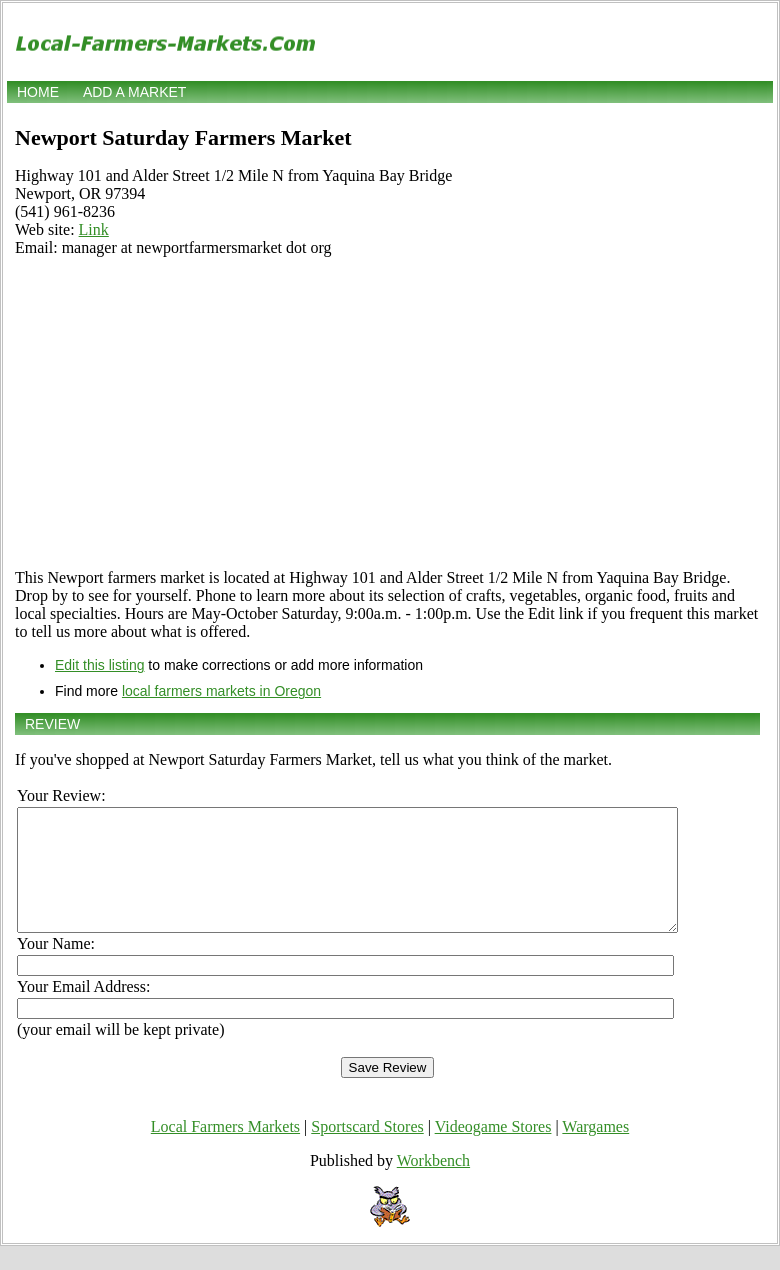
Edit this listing (99, 665)
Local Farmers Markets (225, 1150)
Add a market (134, 92)
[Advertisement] (387, 413)
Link (94, 229)
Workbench (433, 1184)
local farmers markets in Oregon (221, 691)
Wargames (595, 1150)
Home (38, 92)
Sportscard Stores (367, 1150)
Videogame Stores (493, 1150)
